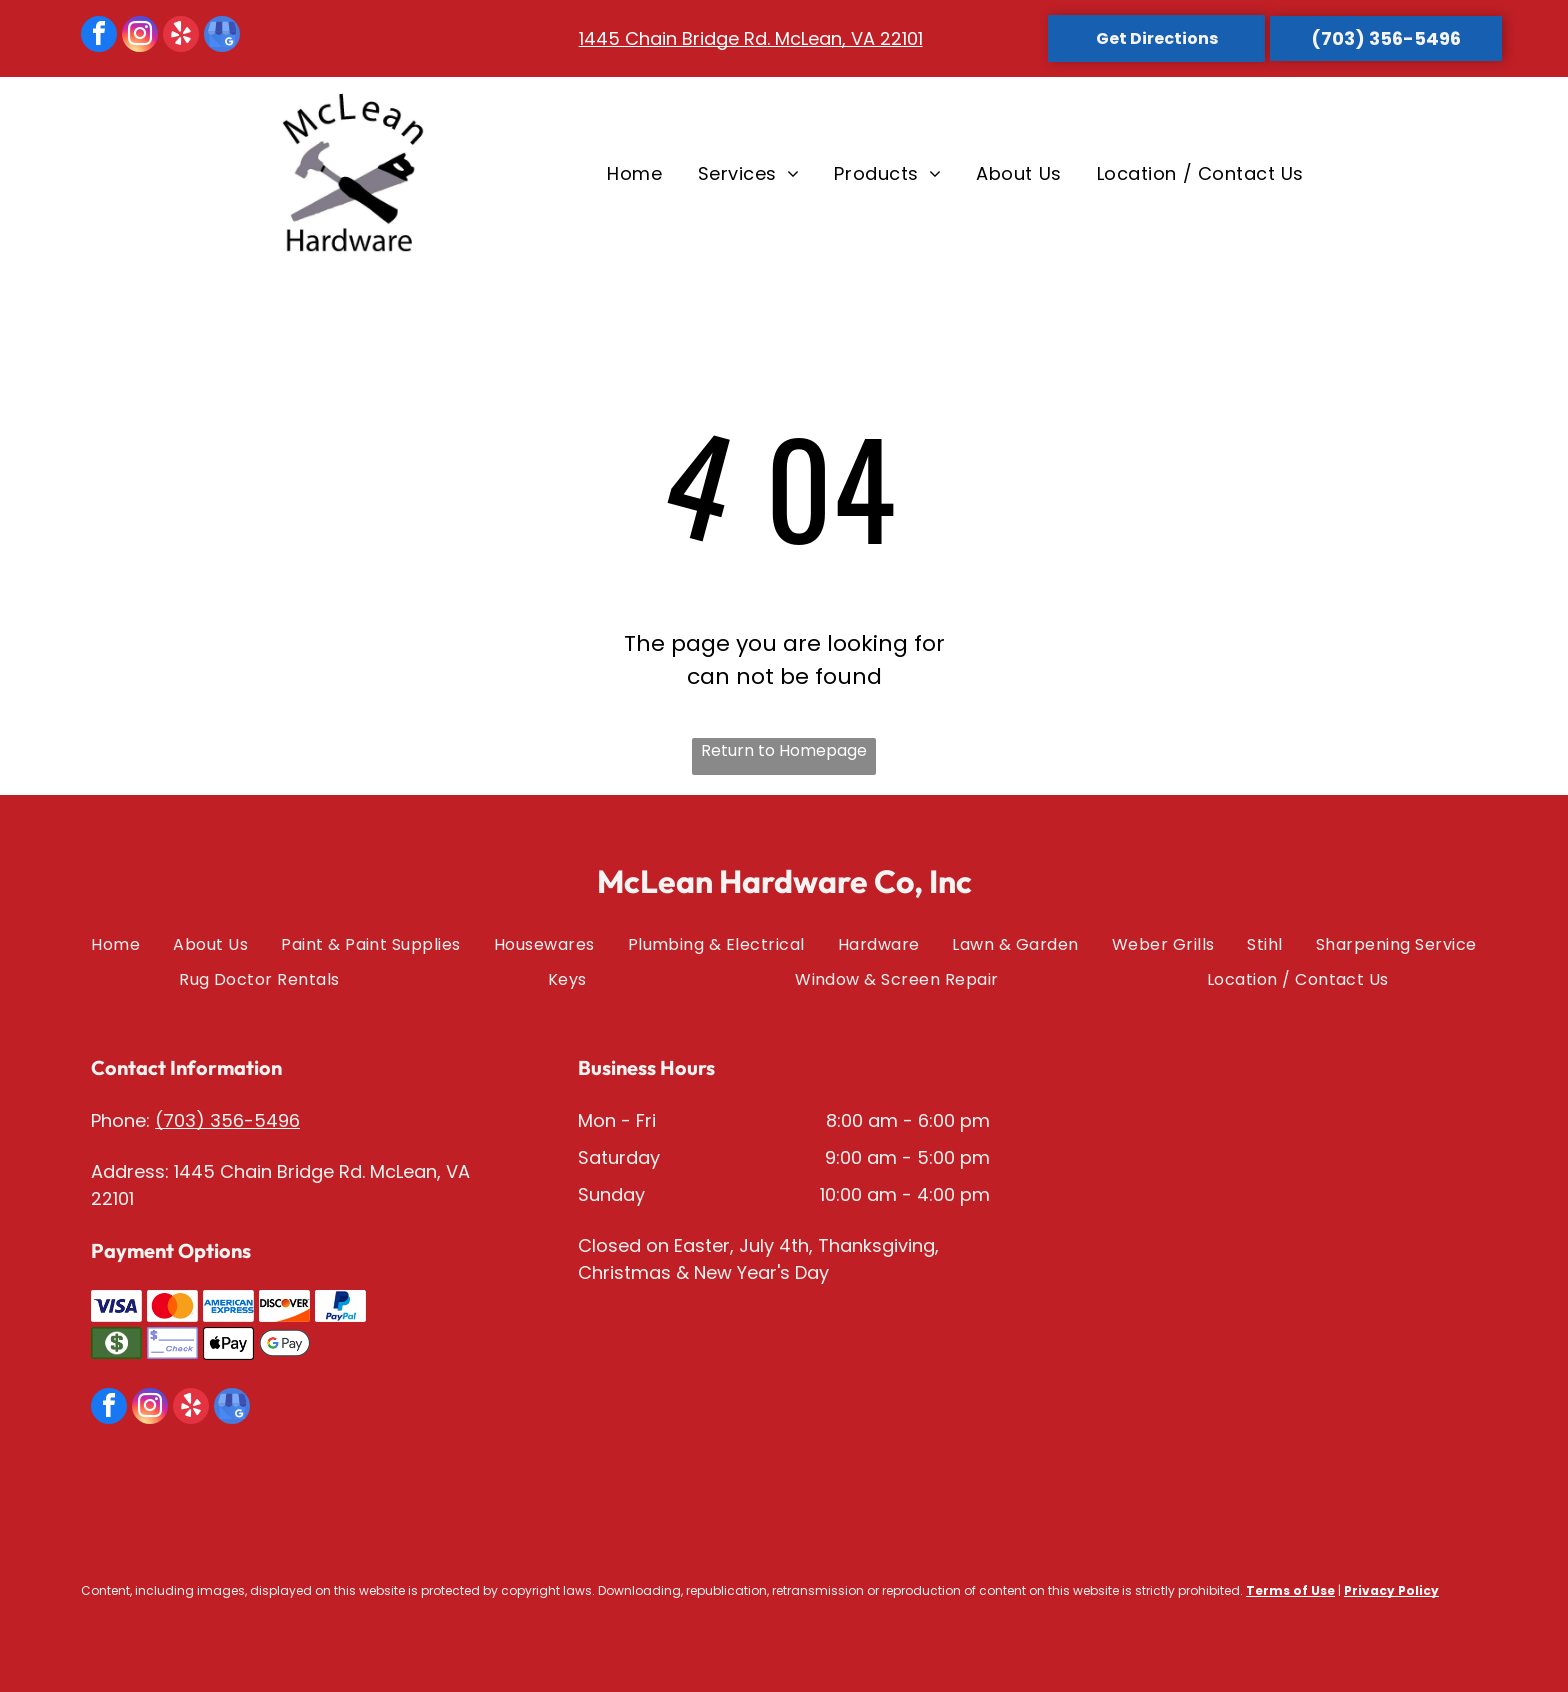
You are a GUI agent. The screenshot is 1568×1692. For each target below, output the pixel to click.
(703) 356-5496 (227, 1120)
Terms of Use (1290, 1590)
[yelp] (181, 36)
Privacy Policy (1391, 1590)
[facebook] (99, 36)
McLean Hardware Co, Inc (784, 881)
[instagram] (140, 36)
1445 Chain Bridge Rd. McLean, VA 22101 (751, 38)
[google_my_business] (222, 36)
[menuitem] (632, 173)
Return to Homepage (784, 750)
